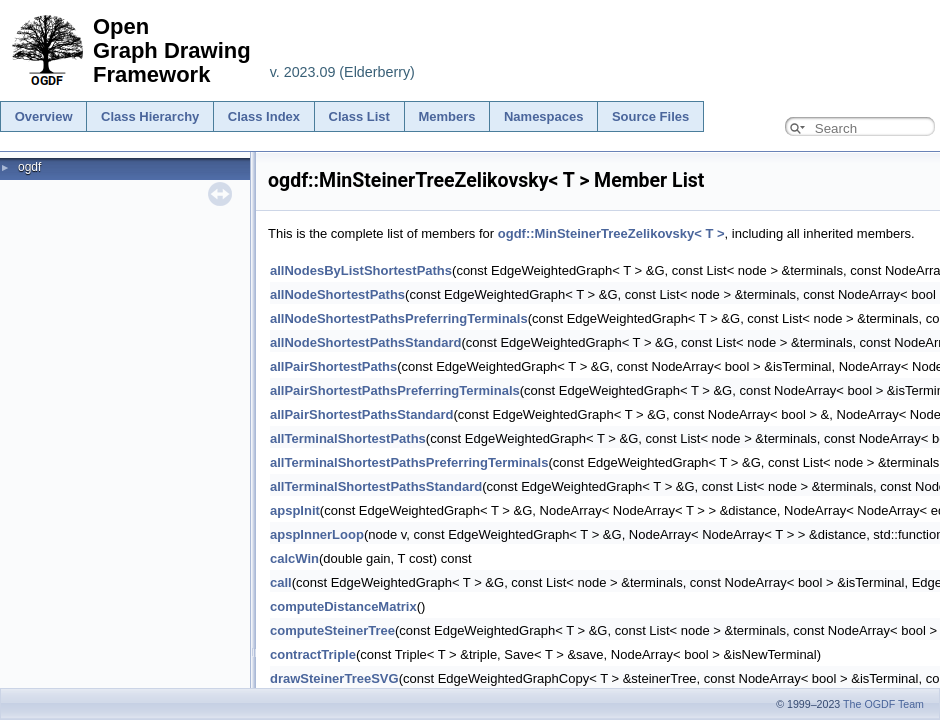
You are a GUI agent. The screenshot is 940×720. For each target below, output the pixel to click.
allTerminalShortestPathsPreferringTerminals (409, 462)
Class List (359, 116)
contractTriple (313, 654)
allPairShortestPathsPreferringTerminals (395, 390)
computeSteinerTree (332, 630)
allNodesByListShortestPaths (361, 270)
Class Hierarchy (150, 116)
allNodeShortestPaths (337, 294)
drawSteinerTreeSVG (334, 678)
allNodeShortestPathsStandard (365, 342)
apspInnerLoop (317, 534)
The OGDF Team (883, 704)
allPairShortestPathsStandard (362, 414)
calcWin (294, 558)
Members (446, 116)
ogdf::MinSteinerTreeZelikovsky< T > (611, 233)
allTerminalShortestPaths (348, 438)
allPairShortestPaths (333, 366)
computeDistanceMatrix (343, 606)
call (281, 582)
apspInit (295, 510)
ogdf (29, 167)
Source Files (650, 116)
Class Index (264, 116)
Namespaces (544, 116)
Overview (44, 116)
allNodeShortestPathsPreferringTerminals (399, 318)
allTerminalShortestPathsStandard (376, 486)
